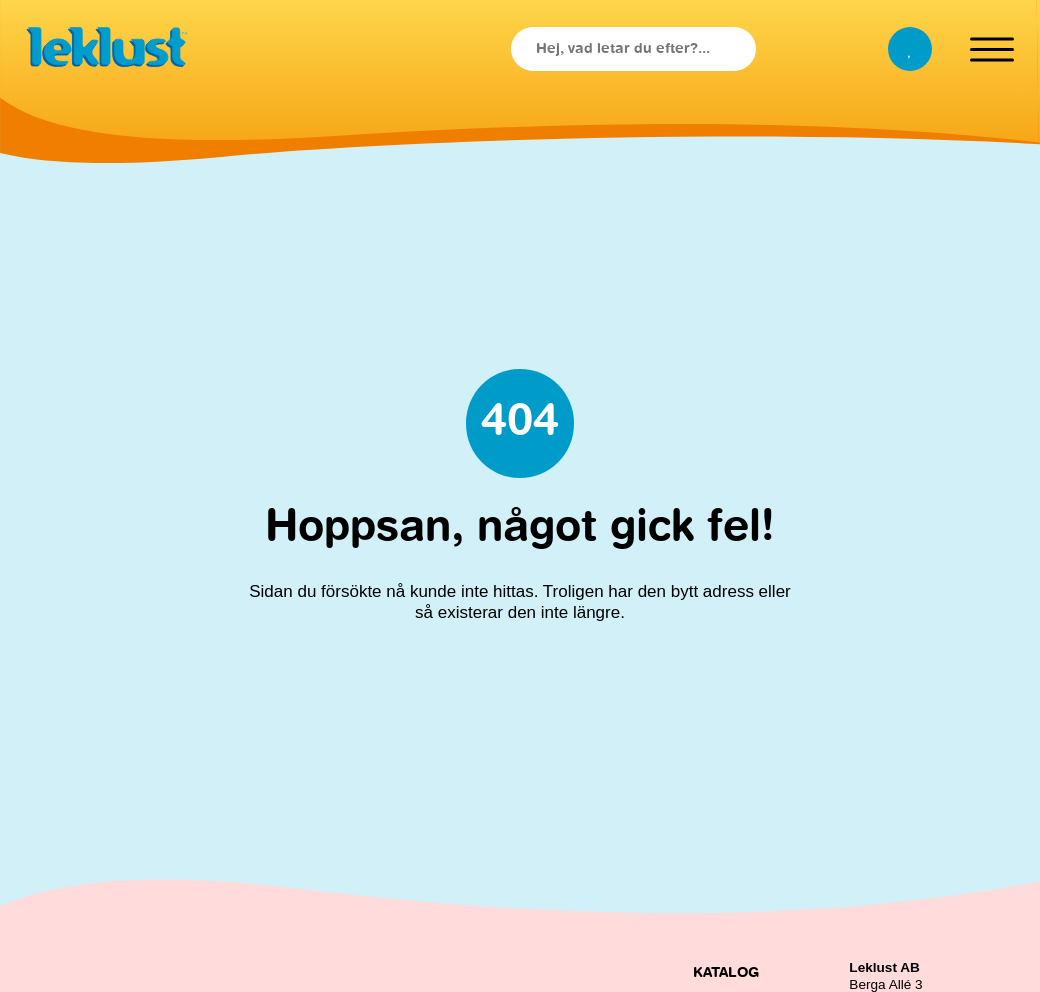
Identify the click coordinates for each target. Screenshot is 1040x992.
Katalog (726, 973)
